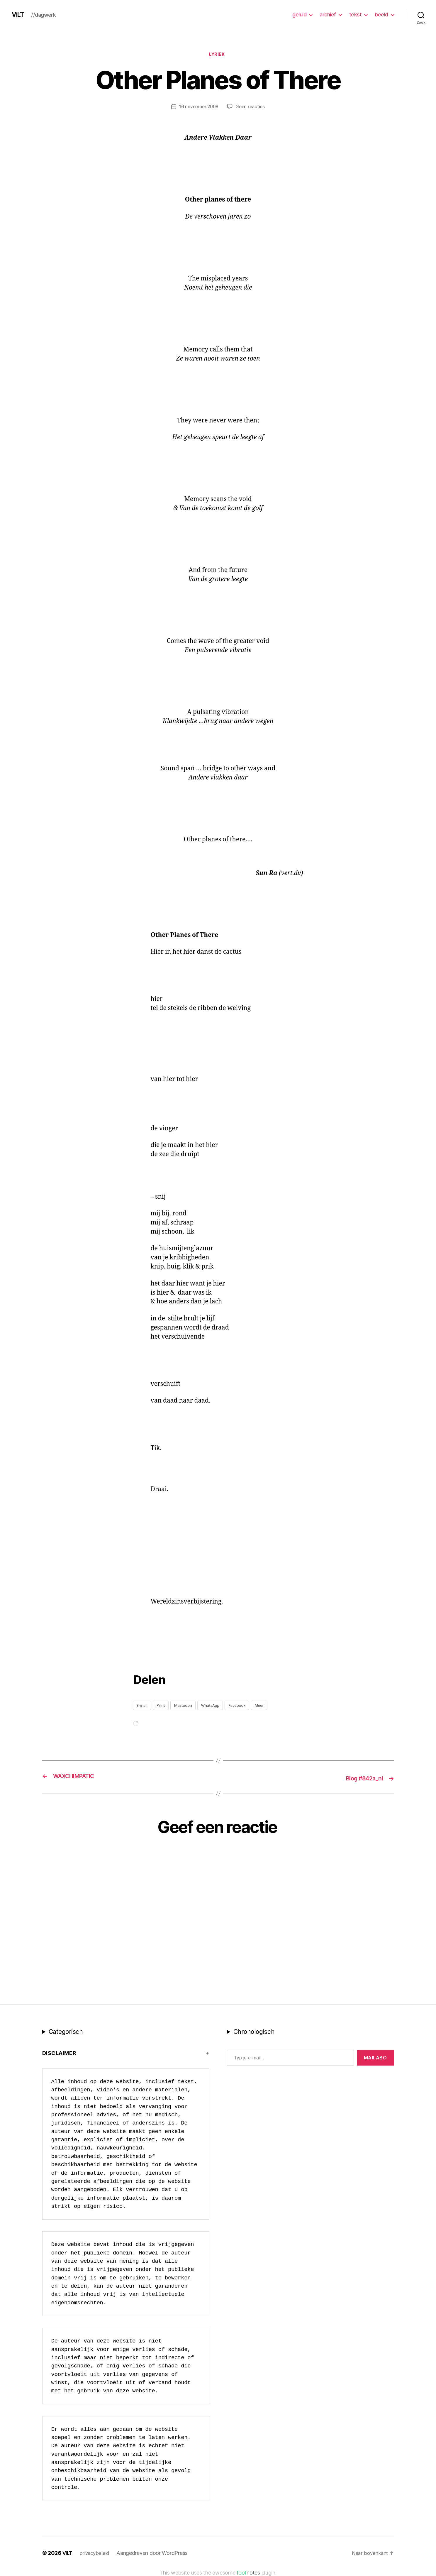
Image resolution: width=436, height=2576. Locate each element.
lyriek (218, 55)
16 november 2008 (198, 108)
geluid (299, 14)
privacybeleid (96, 2553)
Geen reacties (251, 108)
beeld (381, 14)
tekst (355, 14)
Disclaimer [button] (59, 2053)
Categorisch (66, 2032)
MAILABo (375, 2058)
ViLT (19, 14)
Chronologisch (254, 2032)
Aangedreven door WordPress (154, 2553)
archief (328, 14)
